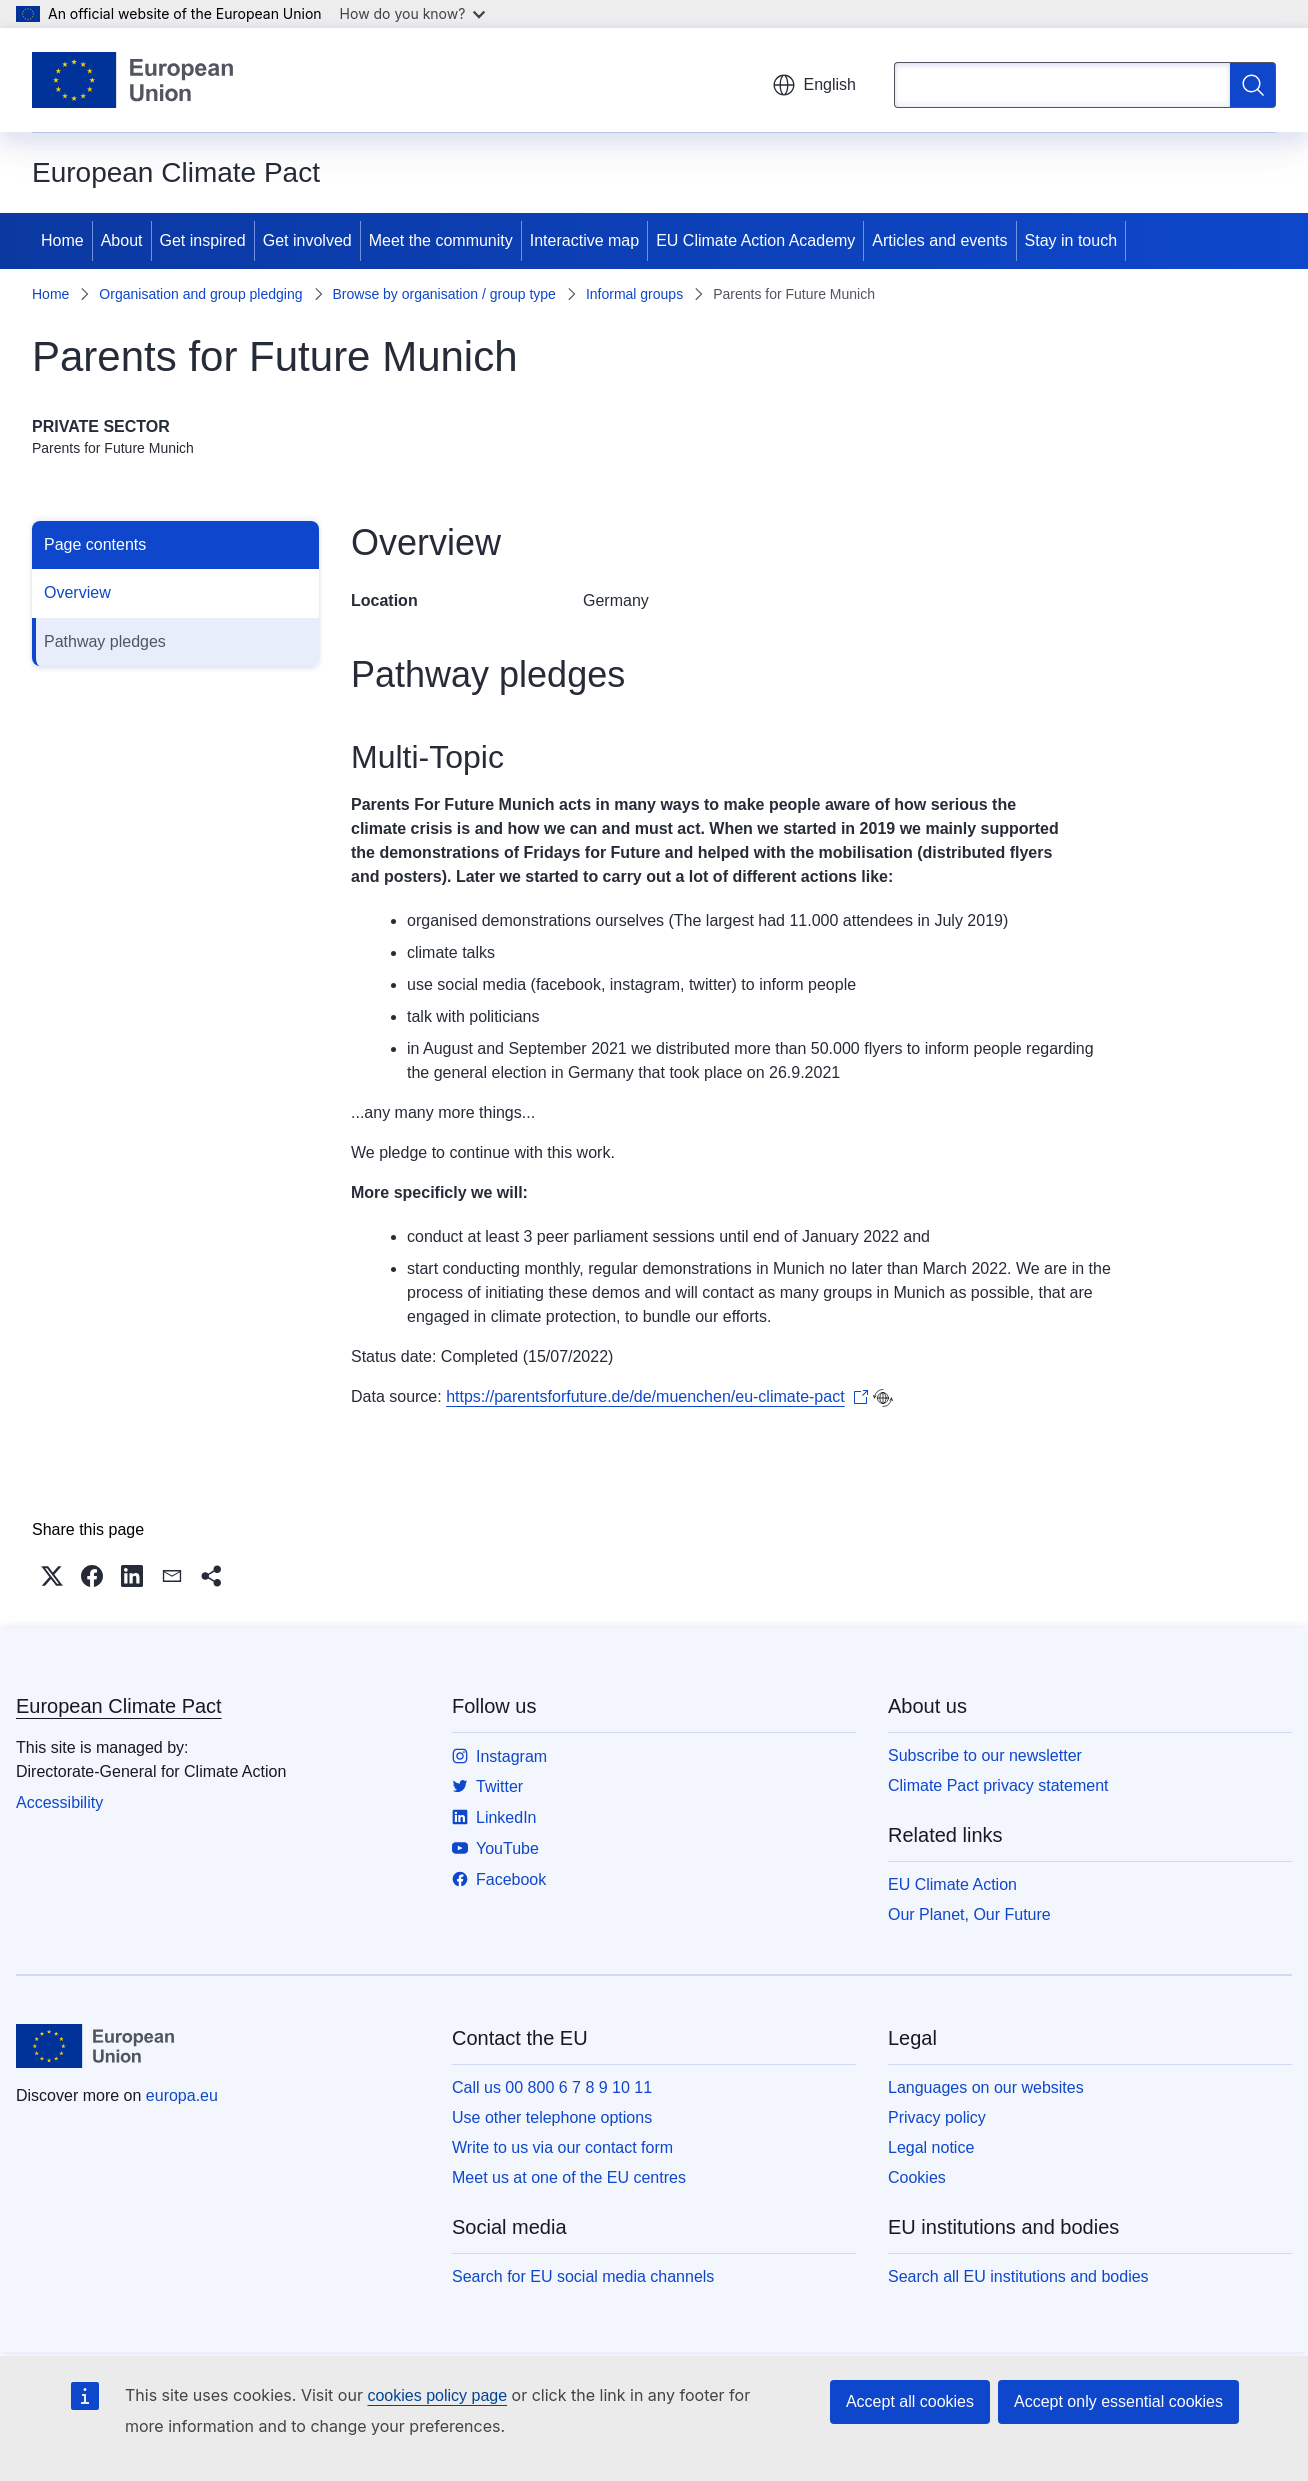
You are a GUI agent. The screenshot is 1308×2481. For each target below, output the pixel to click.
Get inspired (203, 240)
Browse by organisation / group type (444, 294)
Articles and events (939, 240)
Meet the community (441, 240)
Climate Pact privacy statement (998, 1785)
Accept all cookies (910, 2401)
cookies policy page (437, 2395)
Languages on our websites (986, 2087)
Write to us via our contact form (562, 2147)
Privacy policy (937, 2117)
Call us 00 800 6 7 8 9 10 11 (552, 2087)
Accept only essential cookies (1118, 2401)
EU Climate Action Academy (755, 240)
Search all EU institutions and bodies (1018, 2276)
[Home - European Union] (132, 80)
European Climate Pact (119, 1706)
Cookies (917, 2177)
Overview (77, 592)
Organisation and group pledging (200, 294)
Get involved (307, 240)
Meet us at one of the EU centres (569, 2177)
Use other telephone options (552, 2117)
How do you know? (413, 13)
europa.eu (182, 2095)
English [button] (814, 85)
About (122, 240)
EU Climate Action (952, 1884)
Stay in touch (1071, 240)
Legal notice (931, 2147)
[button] (52, 1576)
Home (62, 240)
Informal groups (634, 294)
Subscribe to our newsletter (985, 1755)
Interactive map (584, 240)
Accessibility (59, 1802)
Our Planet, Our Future (969, 1914)
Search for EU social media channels (583, 2276)
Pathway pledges (105, 641)
